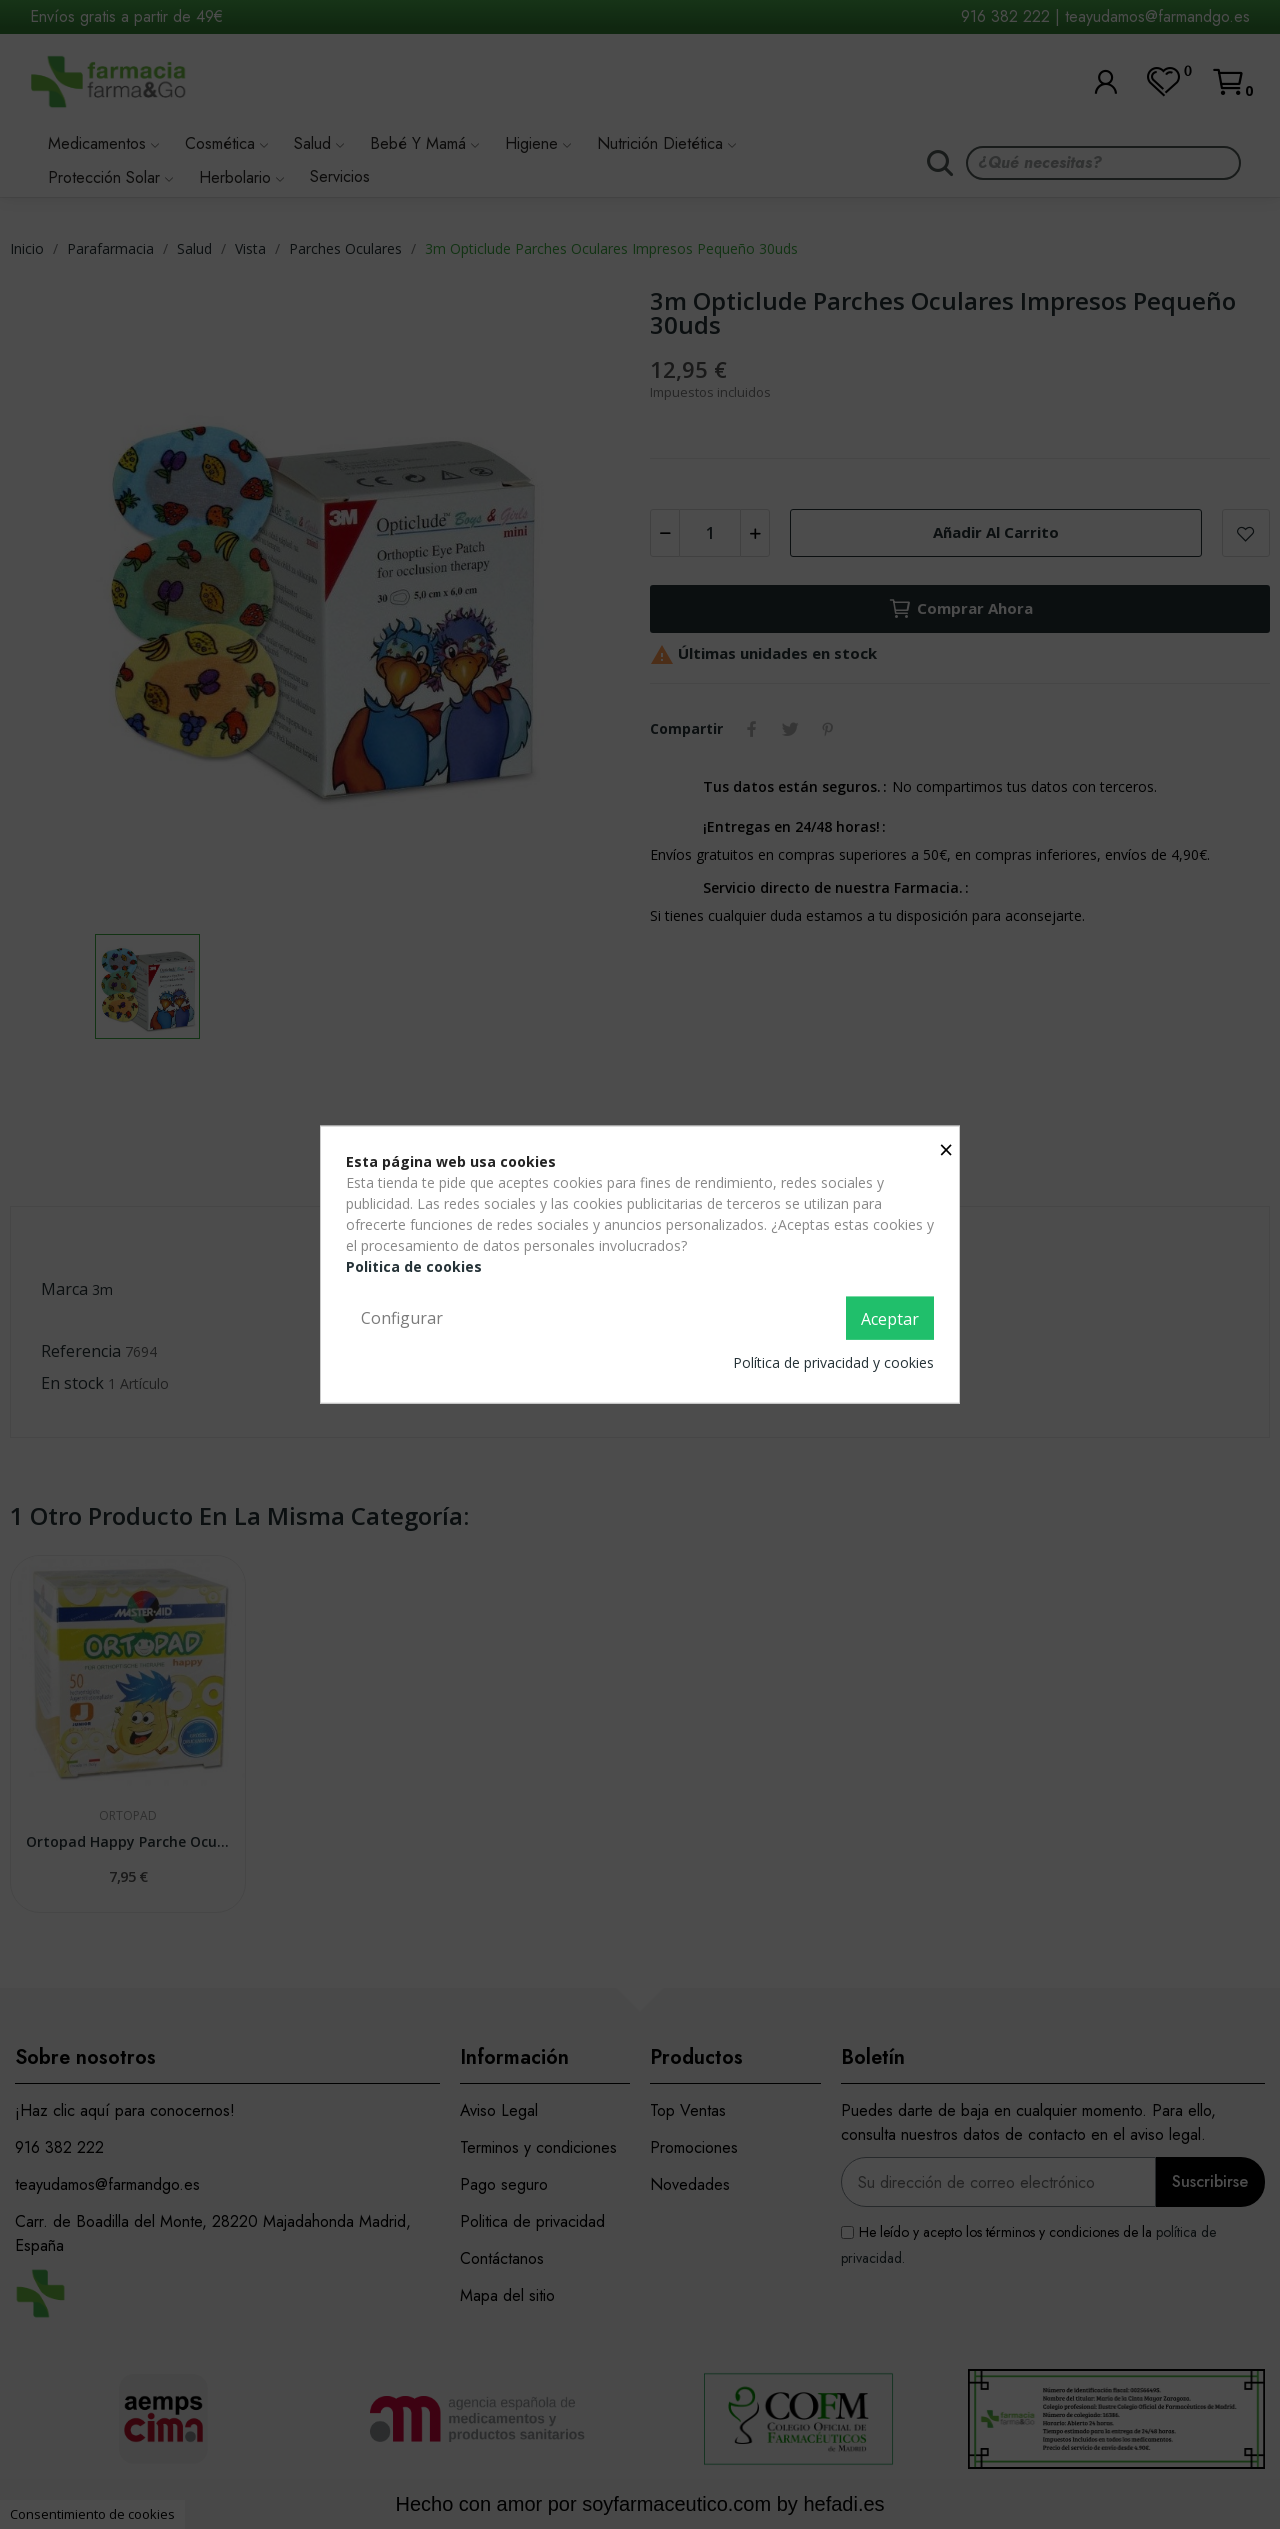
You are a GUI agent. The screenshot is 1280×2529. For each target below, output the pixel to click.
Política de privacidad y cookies (833, 1362)
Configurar (402, 1317)
